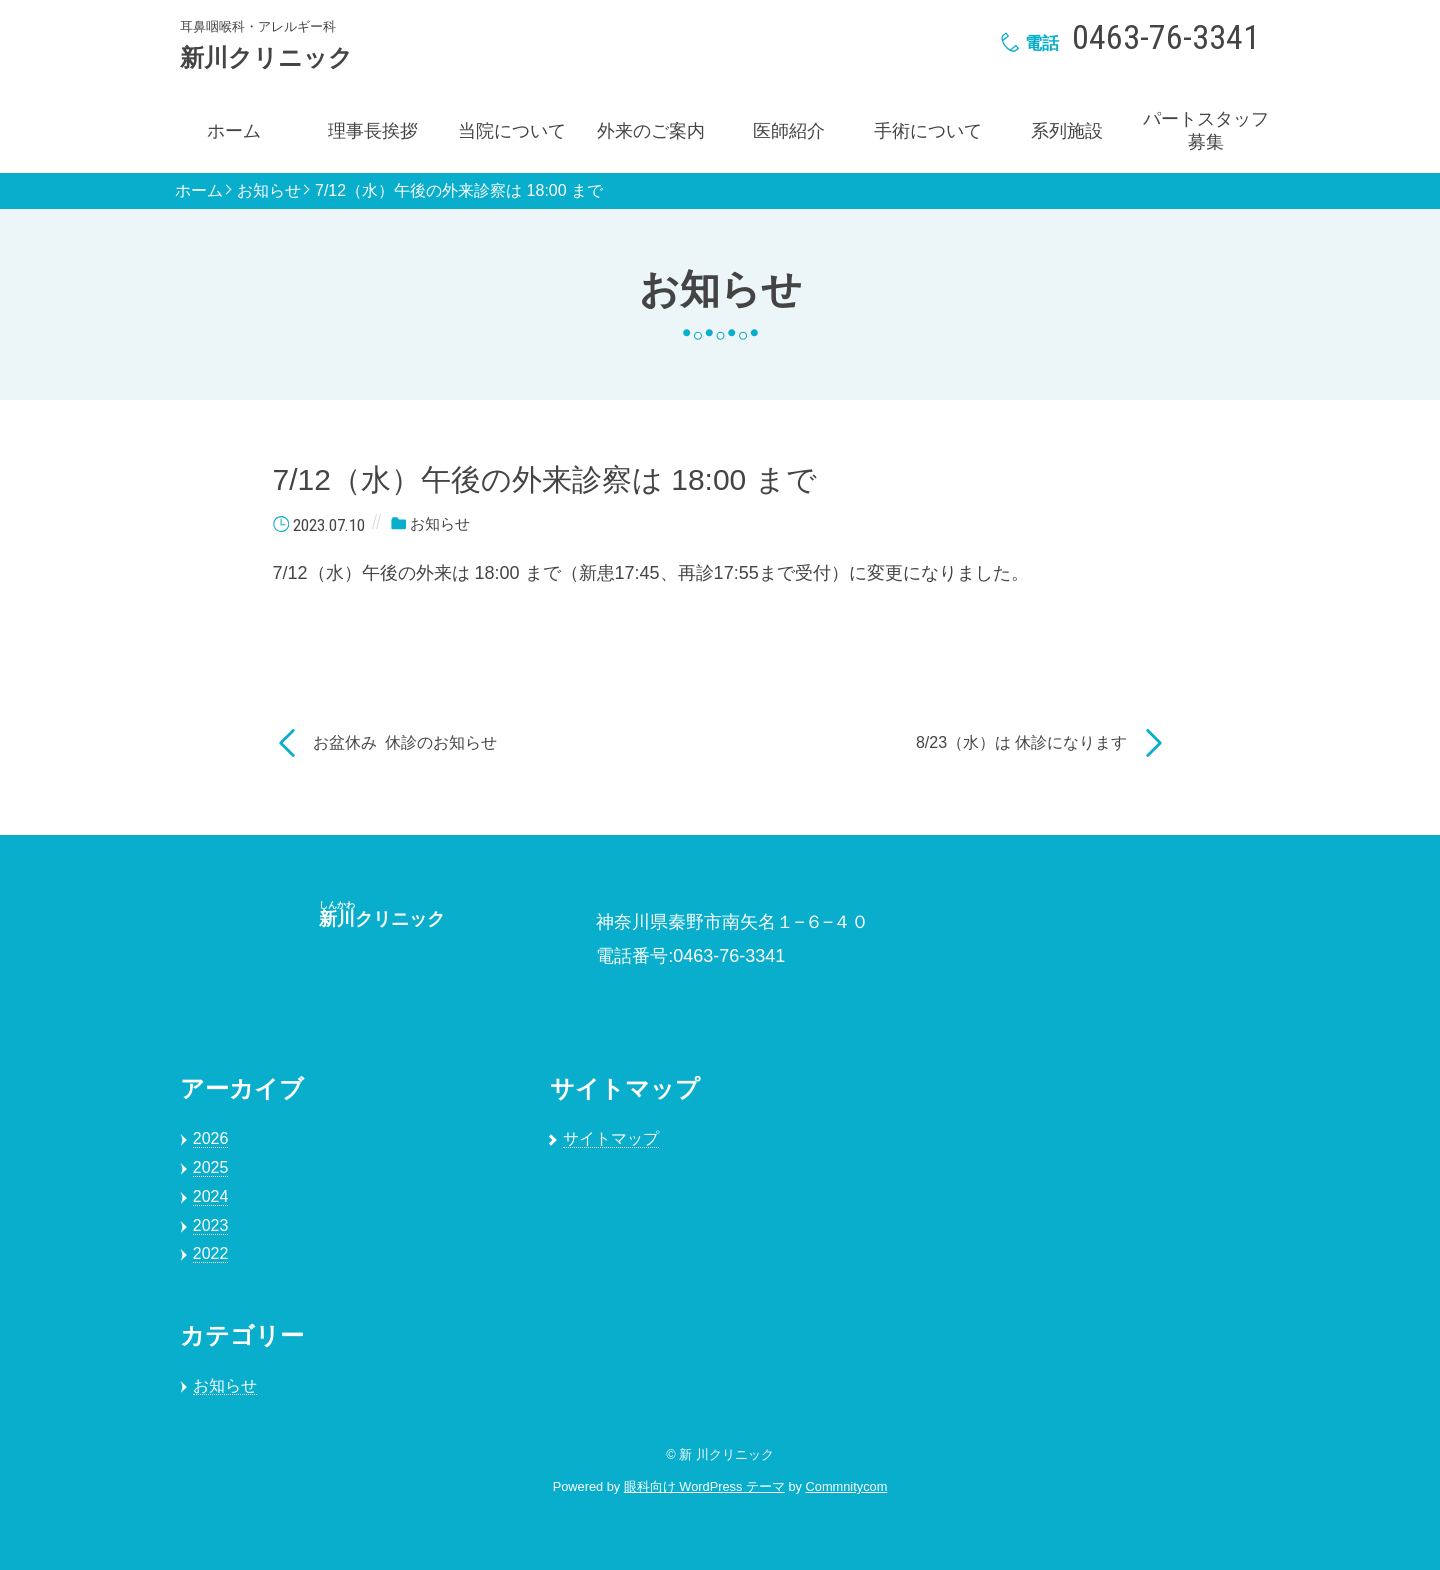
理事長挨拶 (373, 131)
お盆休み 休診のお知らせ (405, 742)
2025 (211, 1167)
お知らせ (269, 191)
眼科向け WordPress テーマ (704, 1486)
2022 (211, 1253)
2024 (211, 1196)
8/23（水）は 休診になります (1022, 742)
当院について (512, 131)
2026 (211, 1138)
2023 (211, 1225)
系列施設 (1067, 131)
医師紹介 (789, 131)
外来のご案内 (651, 131)
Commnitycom (847, 1486)
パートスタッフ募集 (1206, 130)
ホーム (234, 131)
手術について (928, 131)
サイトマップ (611, 1138)
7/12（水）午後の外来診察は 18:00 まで (459, 191)
